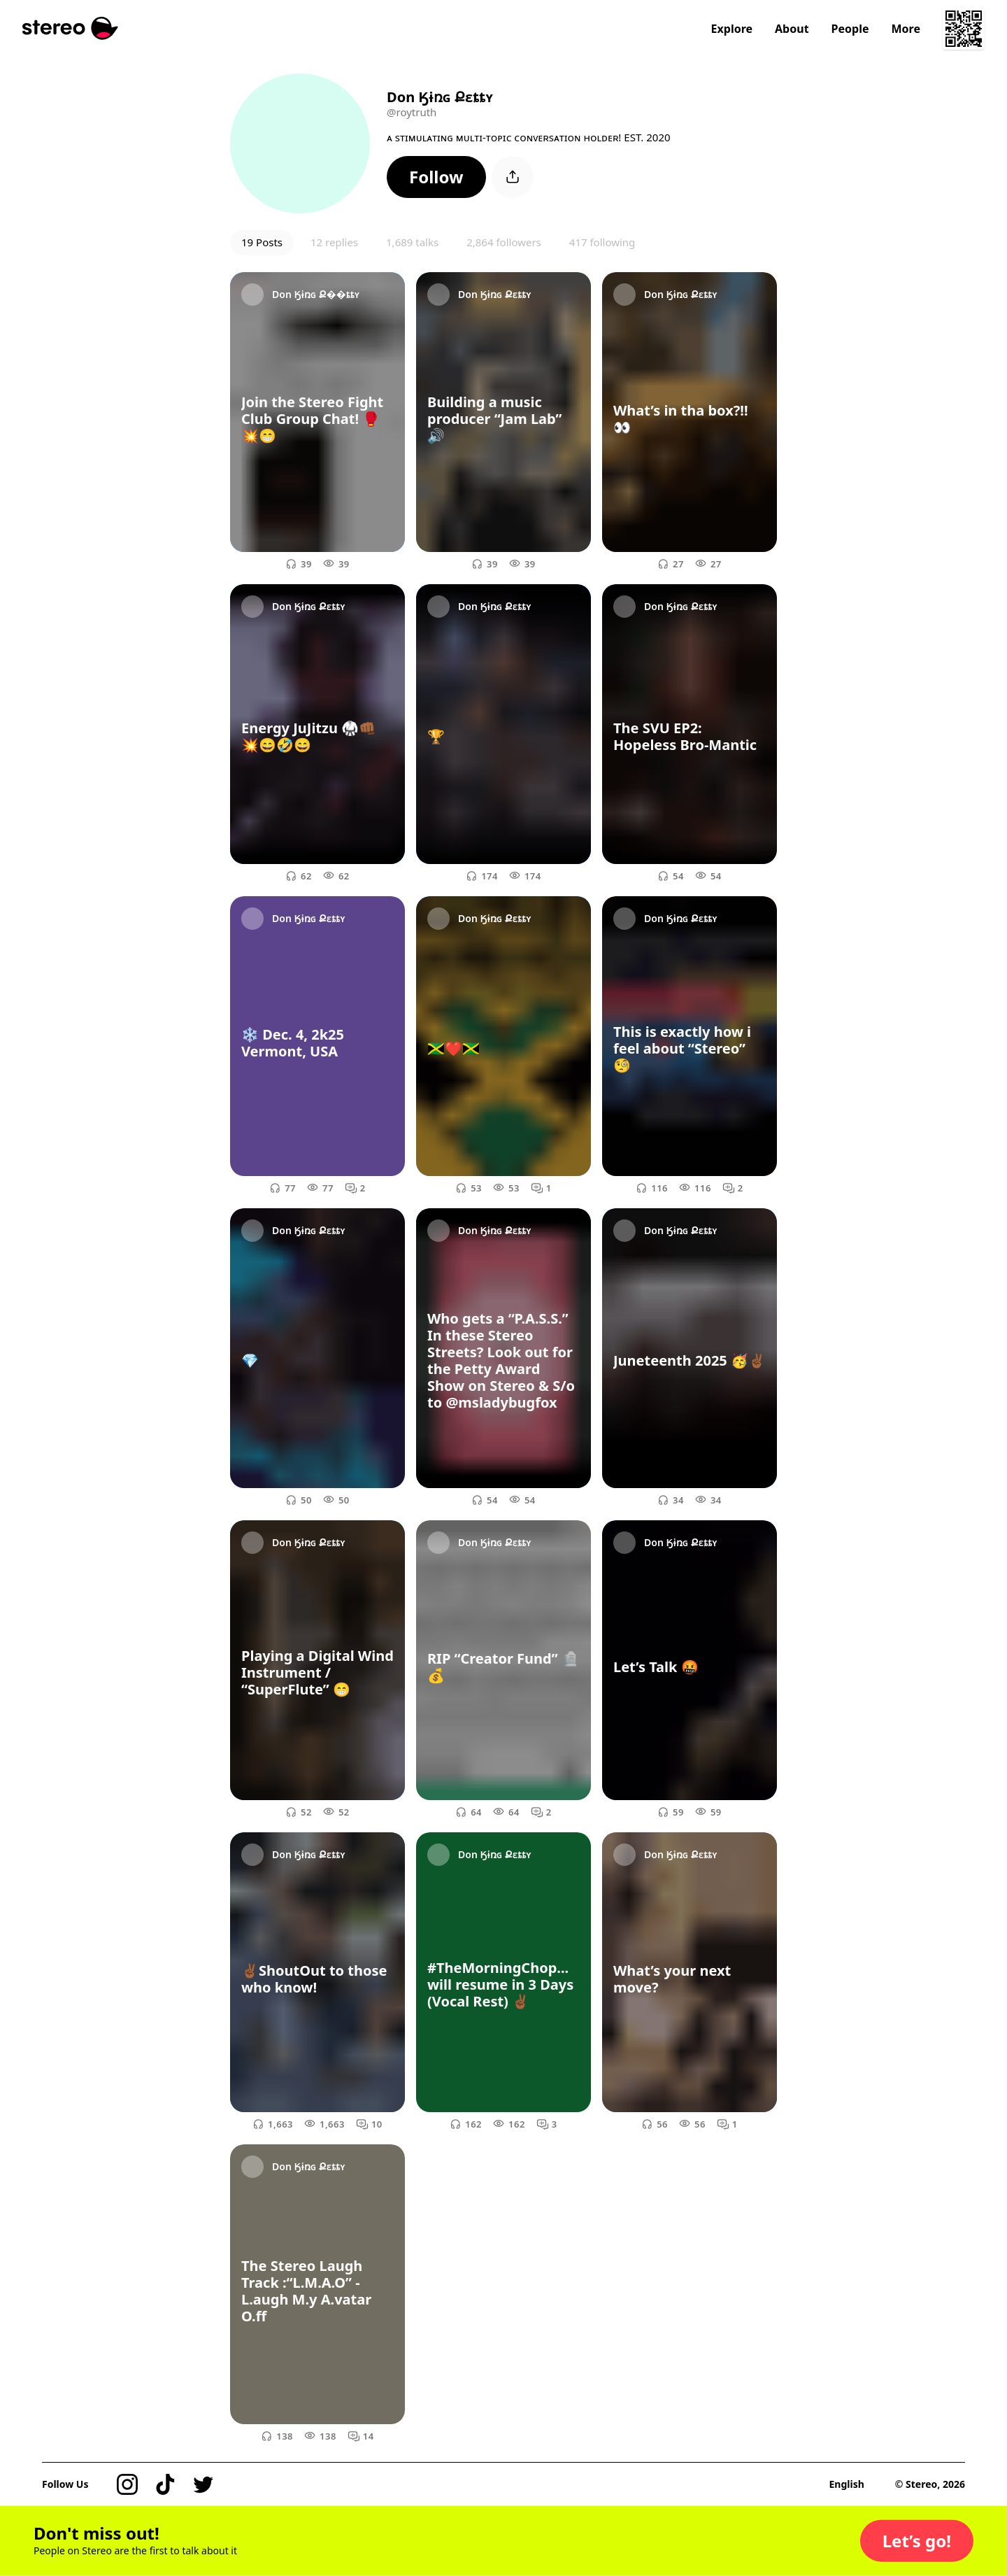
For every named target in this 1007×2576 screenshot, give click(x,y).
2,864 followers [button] (503, 242)
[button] (436, 177)
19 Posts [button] (262, 242)
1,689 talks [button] (412, 242)
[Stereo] (70, 28)
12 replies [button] (334, 242)
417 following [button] (602, 242)
